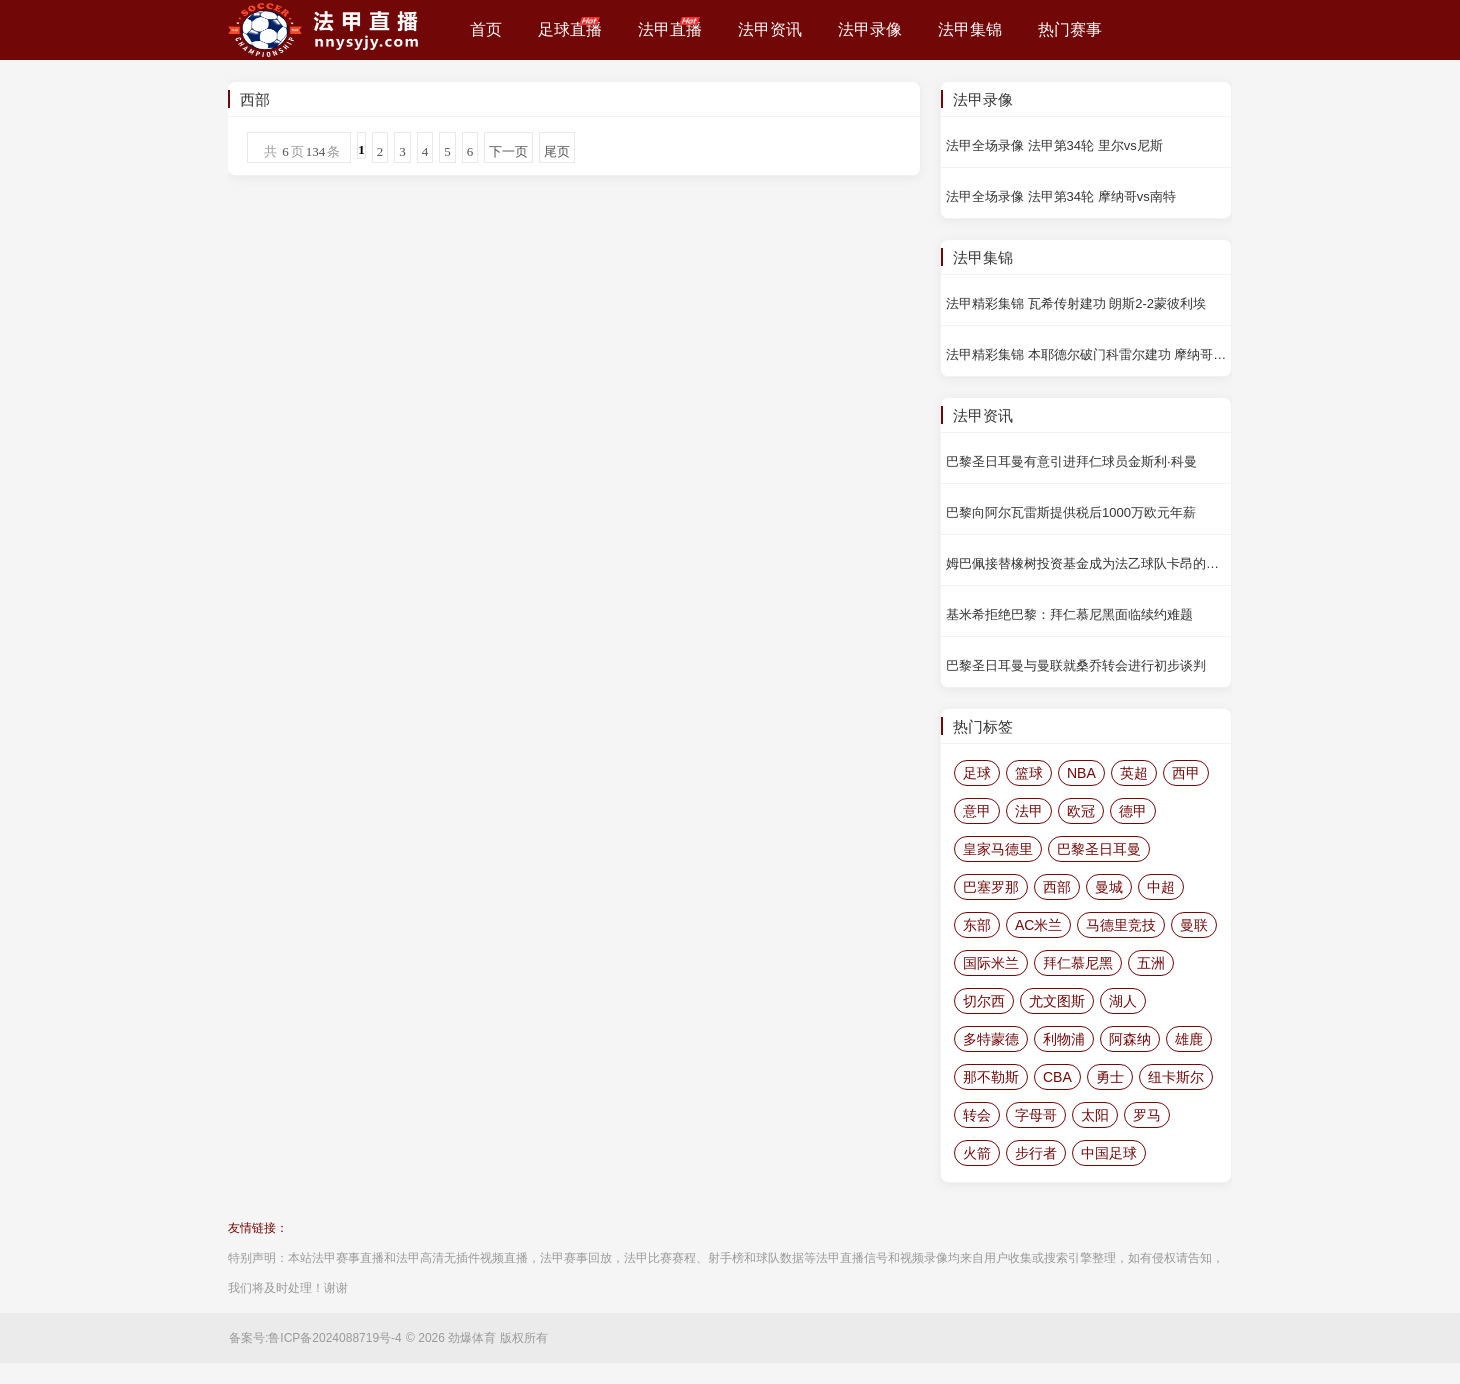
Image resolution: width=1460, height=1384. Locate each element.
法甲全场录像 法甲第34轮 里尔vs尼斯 (1054, 145)
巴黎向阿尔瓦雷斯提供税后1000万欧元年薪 (1071, 512)
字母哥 (1036, 1115)
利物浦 (1064, 1039)
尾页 (557, 151)
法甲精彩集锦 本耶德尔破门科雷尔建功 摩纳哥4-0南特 (1088, 354)
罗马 (1147, 1115)
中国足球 (1109, 1153)
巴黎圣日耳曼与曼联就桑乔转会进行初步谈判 (1076, 665)
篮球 (1029, 773)
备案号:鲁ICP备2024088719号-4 (315, 1338)
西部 (1057, 887)
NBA (1081, 773)
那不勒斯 (991, 1077)
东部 (977, 925)
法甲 (1029, 811)
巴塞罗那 (991, 887)
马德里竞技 (1121, 925)
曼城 (1109, 887)
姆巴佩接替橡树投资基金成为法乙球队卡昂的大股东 (1088, 563)
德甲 (1133, 811)
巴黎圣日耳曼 (1099, 849)
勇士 (1110, 1077)
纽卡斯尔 (1176, 1077)
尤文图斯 (1057, 1001)
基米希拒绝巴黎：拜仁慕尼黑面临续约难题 (1069, 614)
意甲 (977, 811)
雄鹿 (1189, 1039)
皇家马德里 (998, 849)
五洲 (1151, 963)
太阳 (1095, 1115)
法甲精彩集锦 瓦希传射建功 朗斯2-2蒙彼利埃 (1076, 303)
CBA (1057, 1077)
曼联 (1194, 925)
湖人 (1123, 1001)
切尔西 (984, 1001)
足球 (977, 773)
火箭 (977, 1153)
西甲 (1186, 773)
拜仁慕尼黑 (1078, 963)
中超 (1161, 887)
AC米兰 (1038, 925)
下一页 (508, 151)
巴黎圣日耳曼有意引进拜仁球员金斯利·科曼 (1071, 461)
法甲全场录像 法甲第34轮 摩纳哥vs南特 (1061, 196)
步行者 (1036, 1153)
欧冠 (1081, 811)
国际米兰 (991, 963)
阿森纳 (1130, 1039)
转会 (977, 1115)
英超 (1134, 773)
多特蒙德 (991, 1039)
